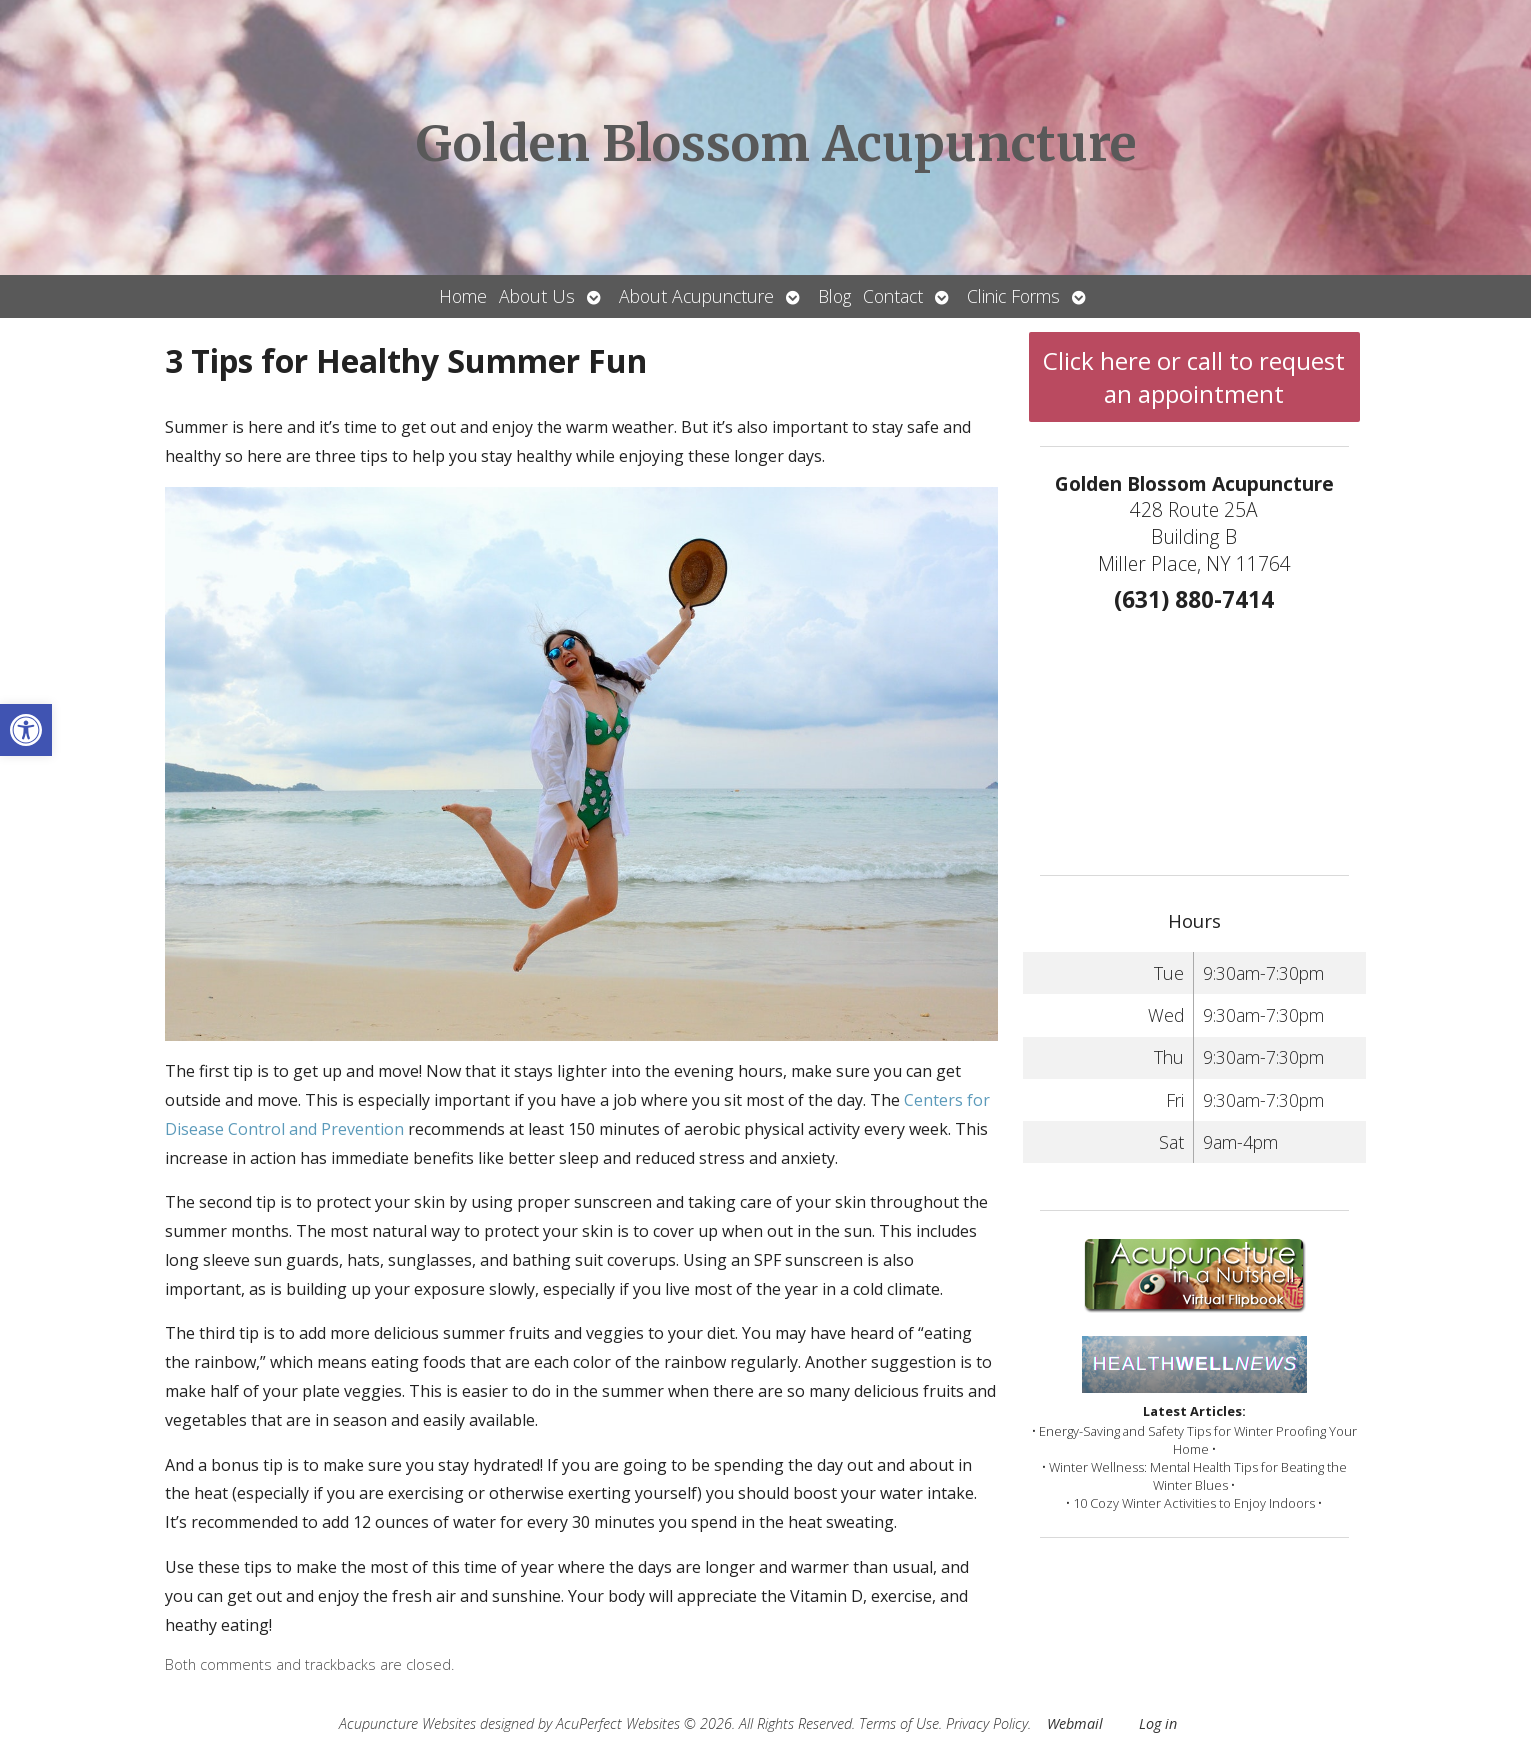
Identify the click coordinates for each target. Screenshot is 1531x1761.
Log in (1158, 1723)
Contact (893, 296)
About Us (537, 296)
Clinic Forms (1013, 296)
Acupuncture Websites (407, 1723)
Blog (834, 296)
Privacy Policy (987, 1723)
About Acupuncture (696, 296)
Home (463, 296)
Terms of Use (899, 1723)
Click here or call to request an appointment (1194, 377)
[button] (26, 730)
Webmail (1075, 1723)
